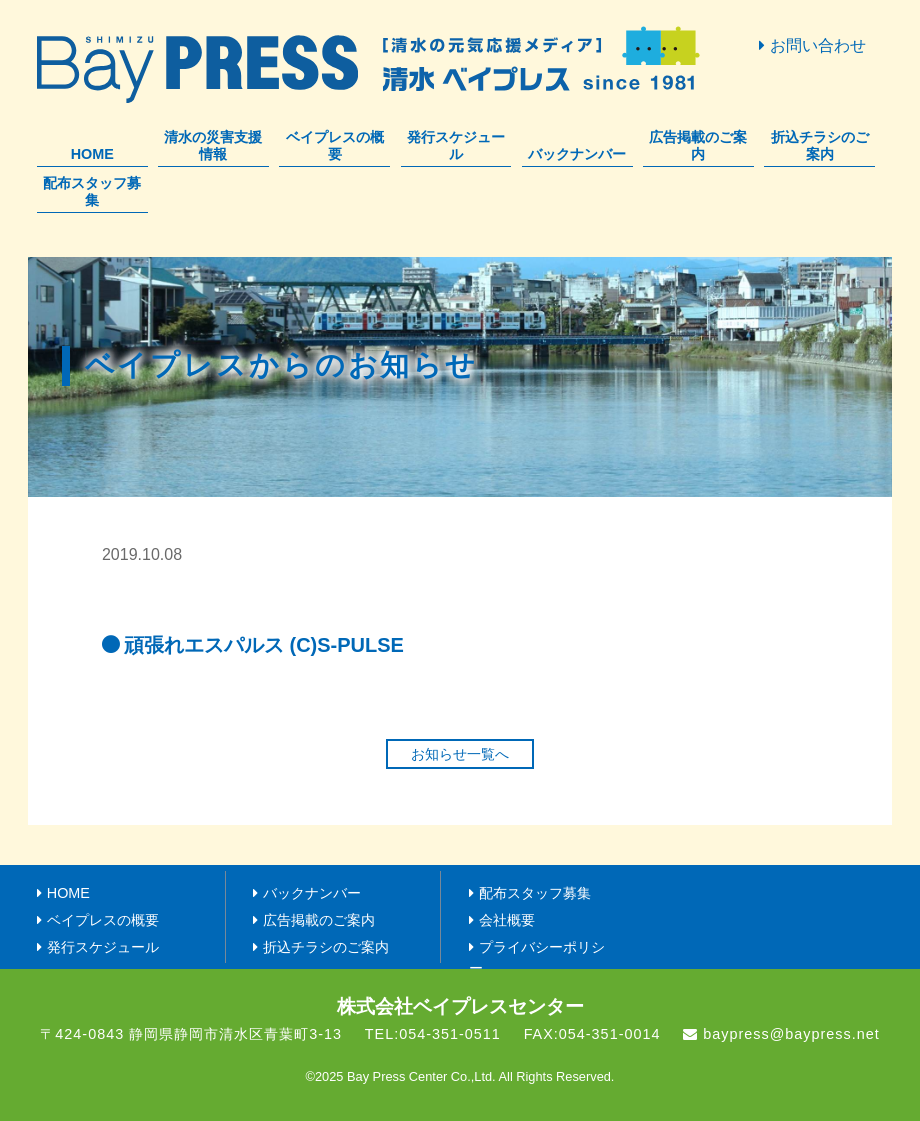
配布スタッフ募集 (92, 191)
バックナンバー (577, 154)
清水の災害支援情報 (213, 145)
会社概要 (507, 920)
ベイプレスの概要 (335, 145)
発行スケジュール (456, 145)
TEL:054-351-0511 (433, 1034)
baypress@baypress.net (791, 1034)
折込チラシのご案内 (820, 145)
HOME (92, 154)
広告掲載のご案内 (698, 145)
